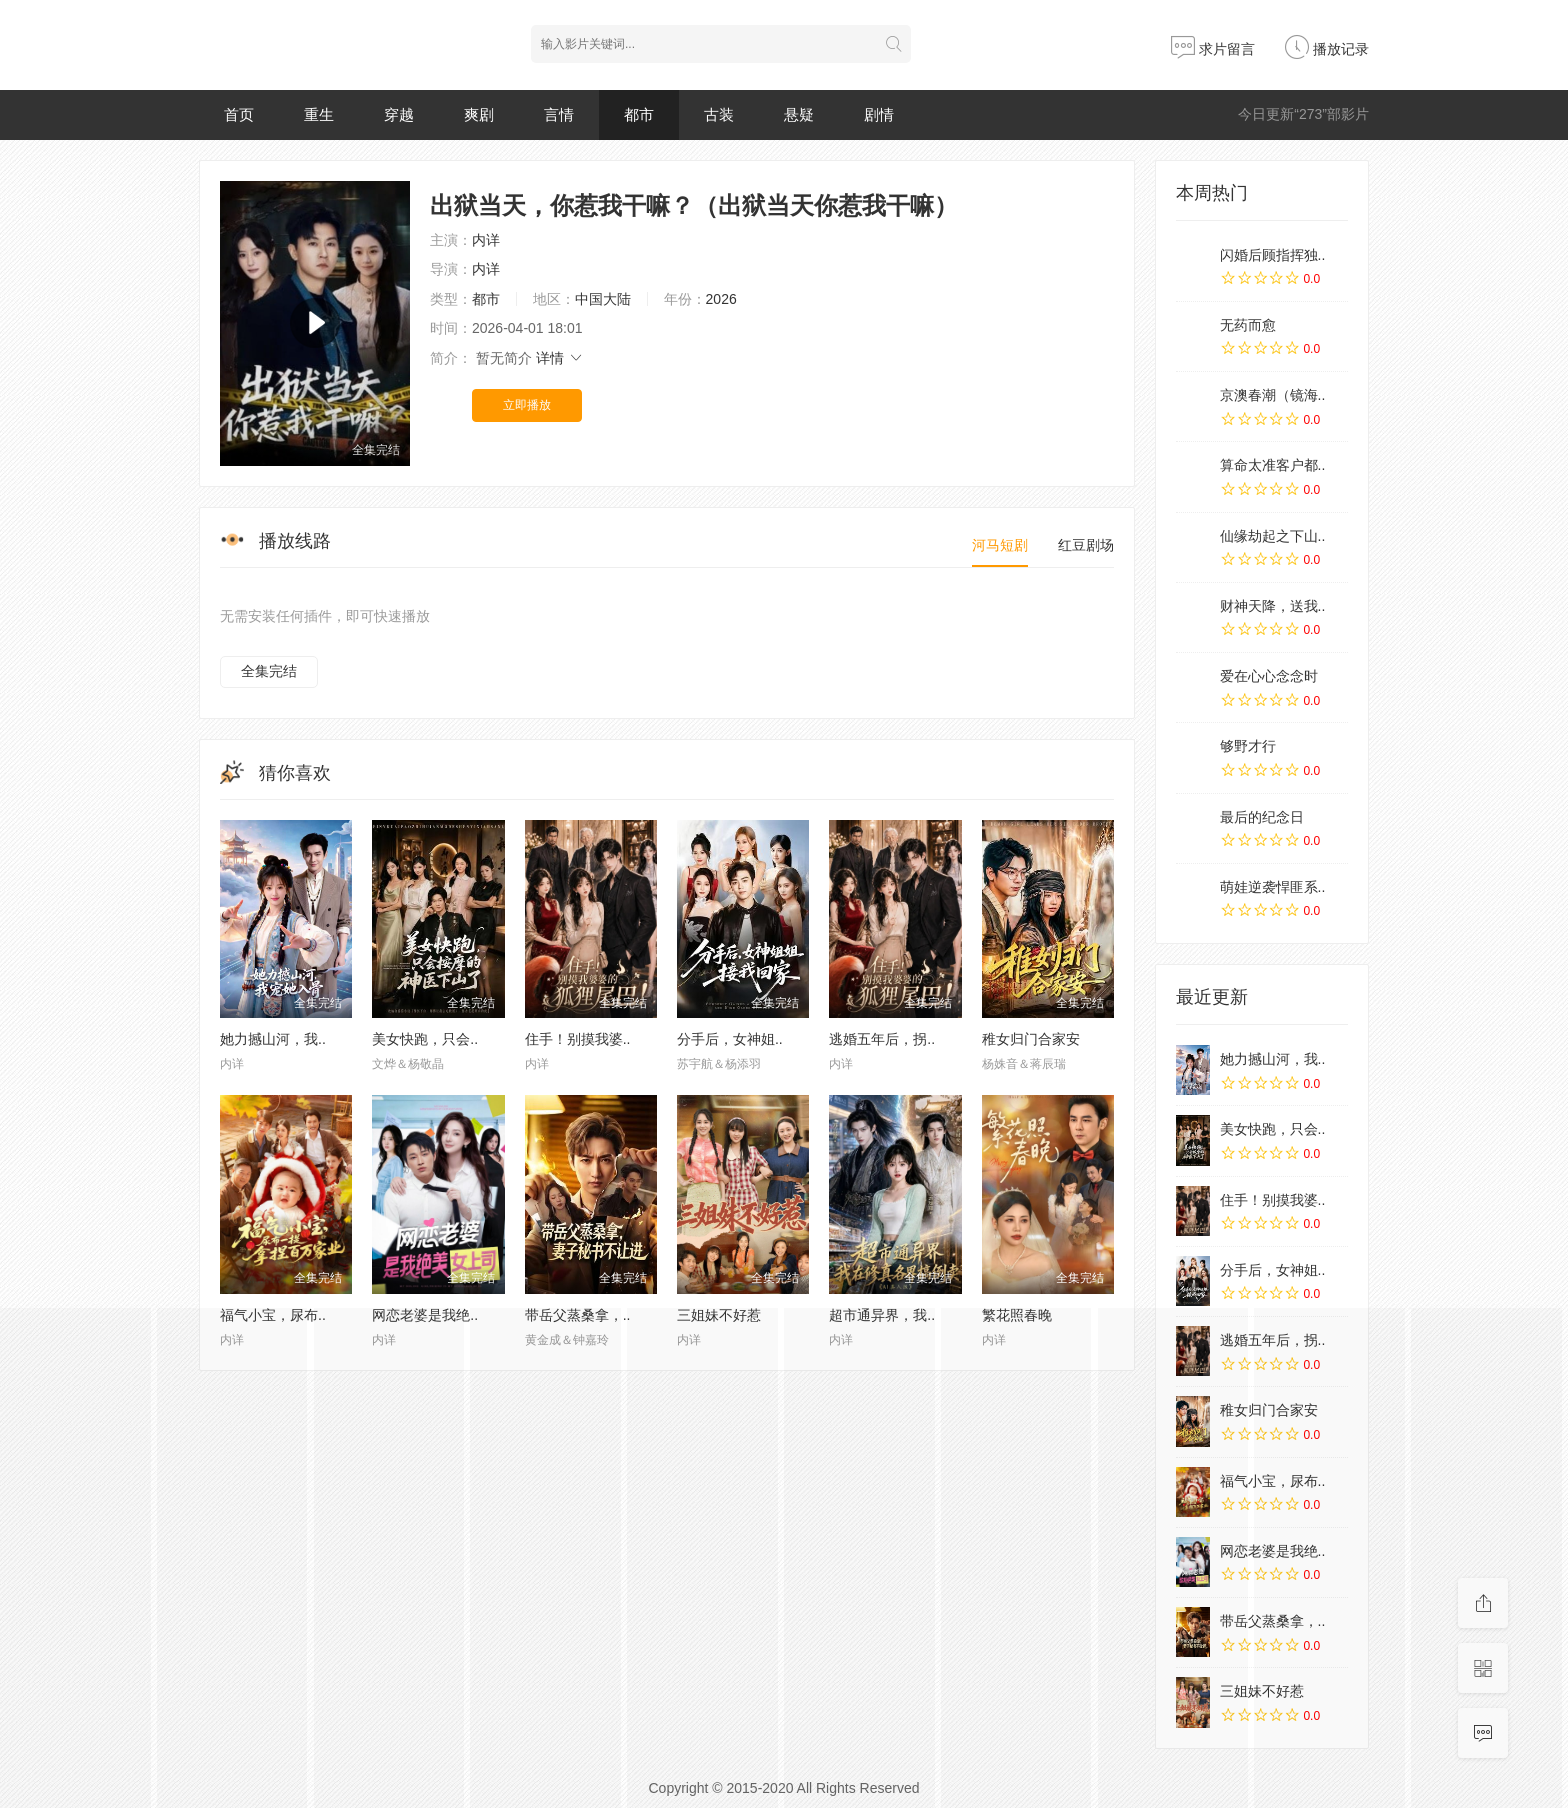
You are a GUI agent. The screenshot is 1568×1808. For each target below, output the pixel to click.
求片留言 (1213, 49)
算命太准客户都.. (1273, 465)
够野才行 (1248, 746)
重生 (319, 114)
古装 (719, 114)
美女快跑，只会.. (425, 1039)
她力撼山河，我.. (273, 1039)
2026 (721, 299)
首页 (239, 114)
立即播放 (527, 405)
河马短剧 (1000, 545)
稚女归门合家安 (1031, 1039)
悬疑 (799, 114)
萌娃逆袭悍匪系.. (1273, 887)
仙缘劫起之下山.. (1273, 536)
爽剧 (479, 114)
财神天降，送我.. (1273, 606)
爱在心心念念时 (1269, 676)
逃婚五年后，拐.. (882, 1039)
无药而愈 (1248, 325)
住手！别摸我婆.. (578, 1039)
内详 (486, 240)
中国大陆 (603, 299)
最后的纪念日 (1262, 817)
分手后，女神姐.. (730, 1039)
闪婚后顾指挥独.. (1273, 255)
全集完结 (269, 671)
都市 (639, 114)
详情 (560, 358)
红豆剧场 (1086, 545)
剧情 (879, 114)
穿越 (399, 114)
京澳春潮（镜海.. (1273, 395)
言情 (559, 114)
